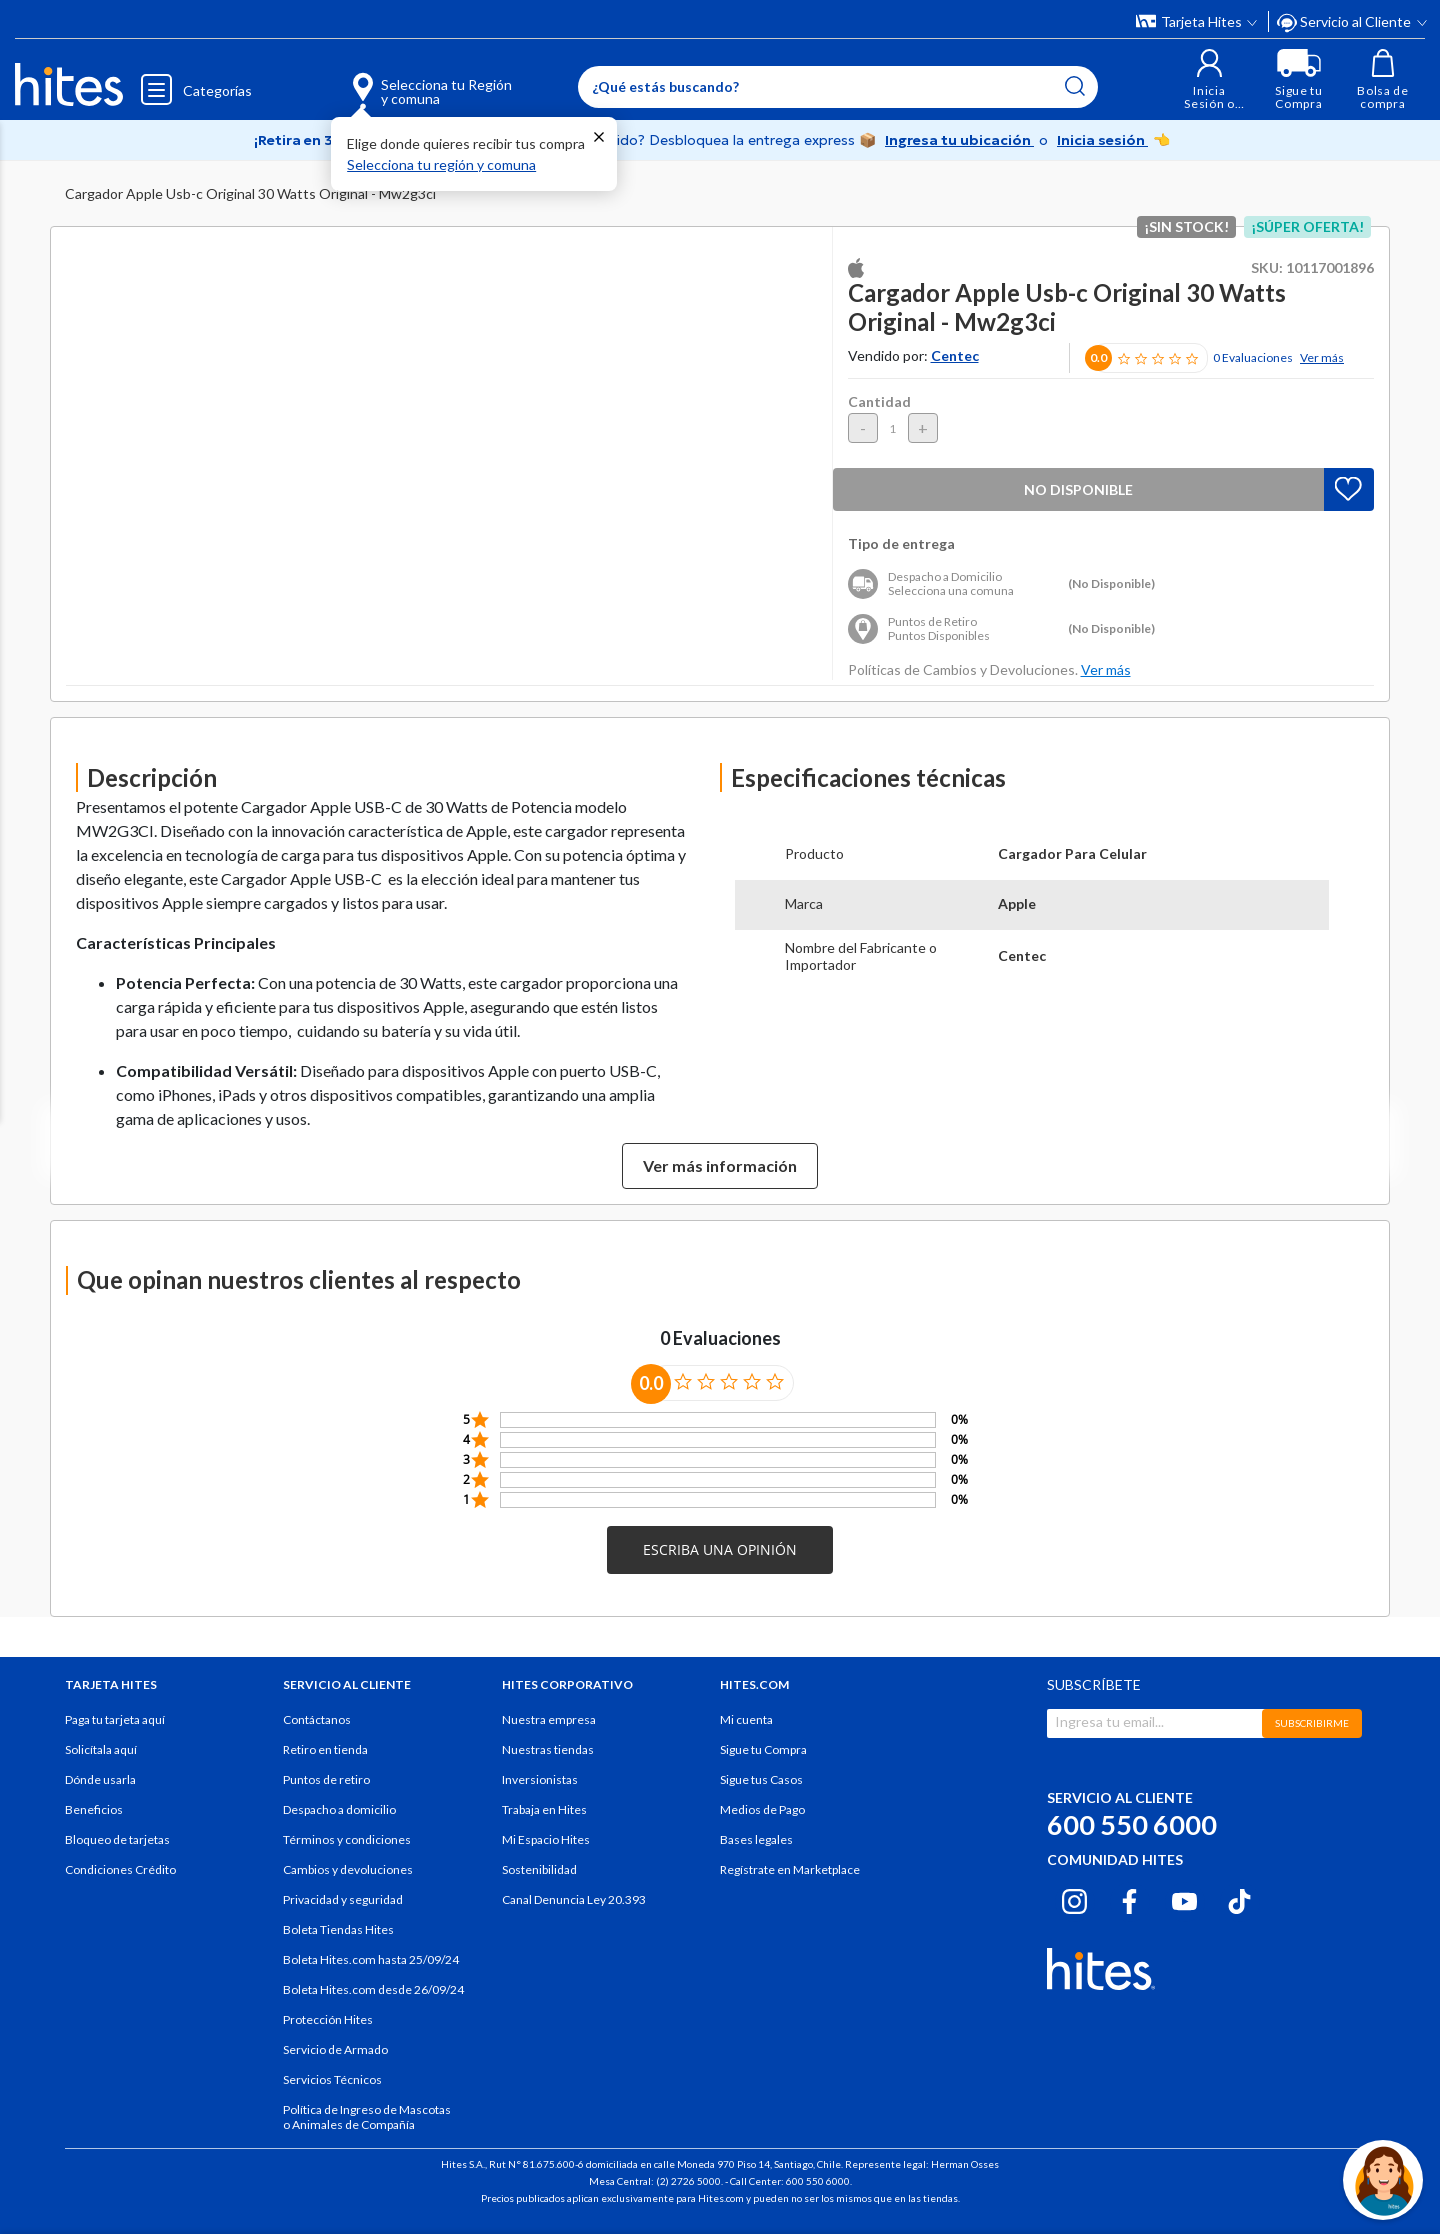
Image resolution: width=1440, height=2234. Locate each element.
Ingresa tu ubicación (959, 140)
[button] (1209, 79)
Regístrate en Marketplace (790, 1869)
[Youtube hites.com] (1184, 1899)
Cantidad (879, 401)
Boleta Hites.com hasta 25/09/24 (371, 1959)
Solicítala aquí (101, 1749)
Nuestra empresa (549, 1719)
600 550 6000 (1132, 1824)
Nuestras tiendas (548, 1749)
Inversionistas (540, 1779)
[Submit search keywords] (1075, 86)
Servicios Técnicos (332, 2079)
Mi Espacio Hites (546, 1839)
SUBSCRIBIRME (1312, 1723)
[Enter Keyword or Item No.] (838, 87)
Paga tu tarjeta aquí (115, 1719)
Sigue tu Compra (763, 1749)
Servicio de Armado (335, 2049)
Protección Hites (328, 2019)
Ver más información (720, 1165)
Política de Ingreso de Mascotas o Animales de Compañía (367, 2117)
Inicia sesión (1102, 140)
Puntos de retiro (326, 1779)
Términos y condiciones (347, 1839)
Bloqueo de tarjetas (117, 1839)
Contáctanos (317, 1719)
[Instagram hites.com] (1074, 1899)
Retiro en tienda (325, 1749)
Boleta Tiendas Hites (338, 1929)
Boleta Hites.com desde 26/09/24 (373, 1989)
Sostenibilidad (539, 1869)
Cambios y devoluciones (348, 1869)
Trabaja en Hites (544, 1809)
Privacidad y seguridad (343, 1899)
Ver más (1322, 357)
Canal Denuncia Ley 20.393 (574, 1899)
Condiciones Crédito (120, 1869)
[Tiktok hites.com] (1239, 1899)
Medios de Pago (762, 1809)
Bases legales (756, 1839)
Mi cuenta (746, 1719)
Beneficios (94, 1809)
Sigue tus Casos (761, 1779)
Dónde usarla (100, 1779)
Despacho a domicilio (339, 1809)
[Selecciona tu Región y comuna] (403, 80)
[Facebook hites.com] (1129, 1899)
